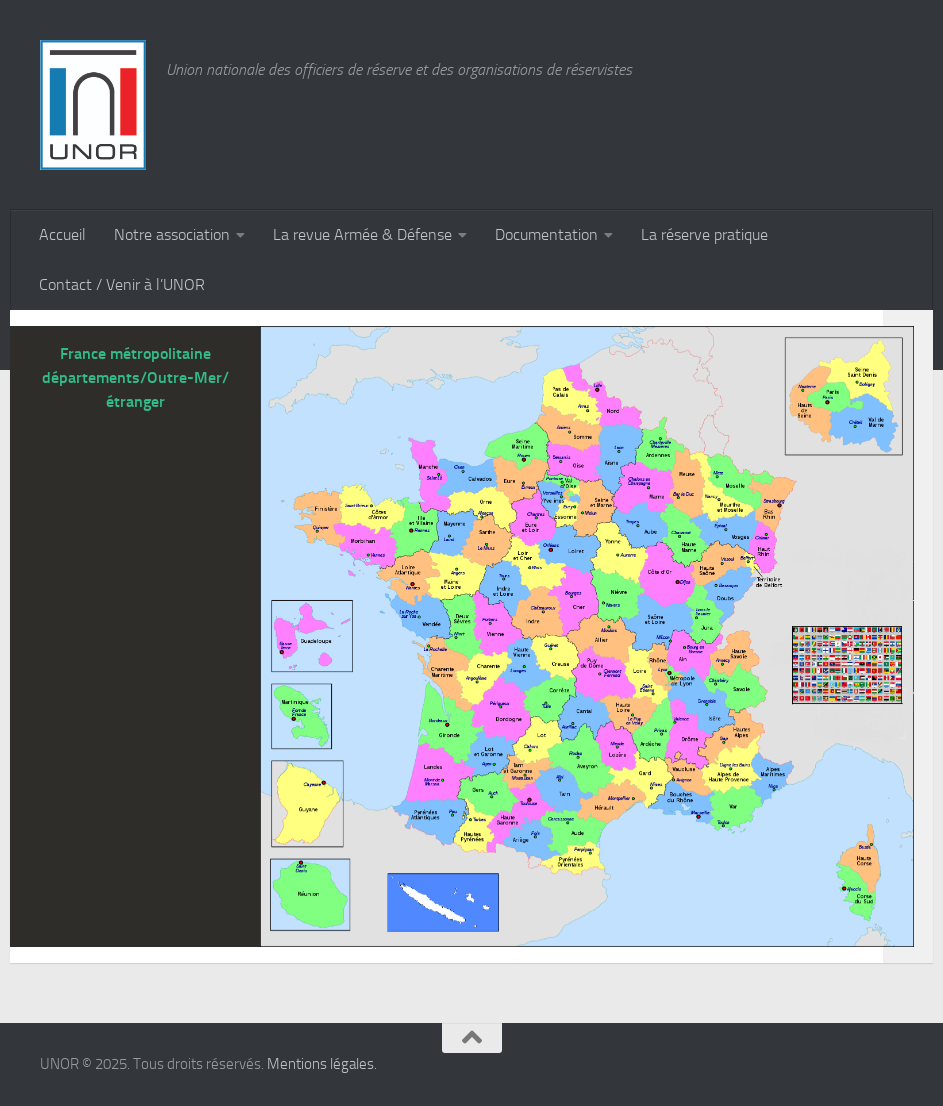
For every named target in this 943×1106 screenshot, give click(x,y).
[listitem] (695, 655)
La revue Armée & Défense (362, 234)
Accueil (62, 234)
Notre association (172, 234)
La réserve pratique (704, 234)
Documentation (546, 234)
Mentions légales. (322, 1064)
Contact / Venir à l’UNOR (122, 284)
